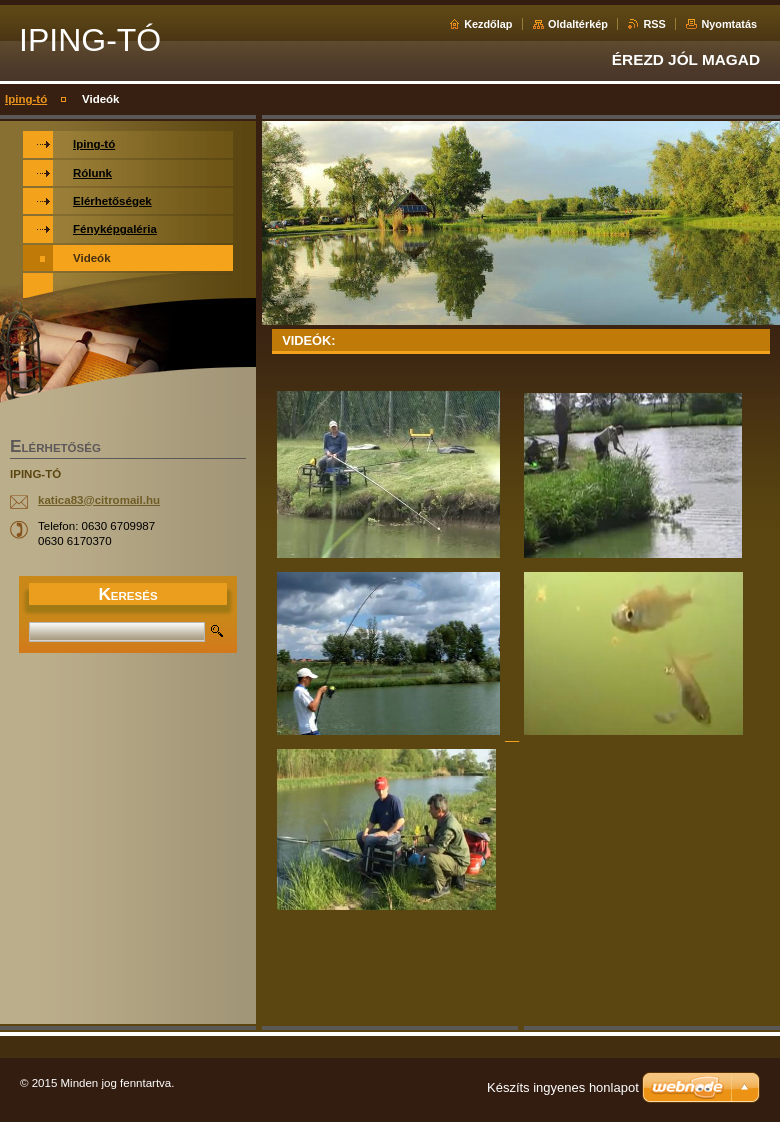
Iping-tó (26, 99)
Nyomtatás (729, 24)
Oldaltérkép (578, 24)
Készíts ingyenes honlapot (563, 1087)
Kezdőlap (488, 24)
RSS (654, 24)
